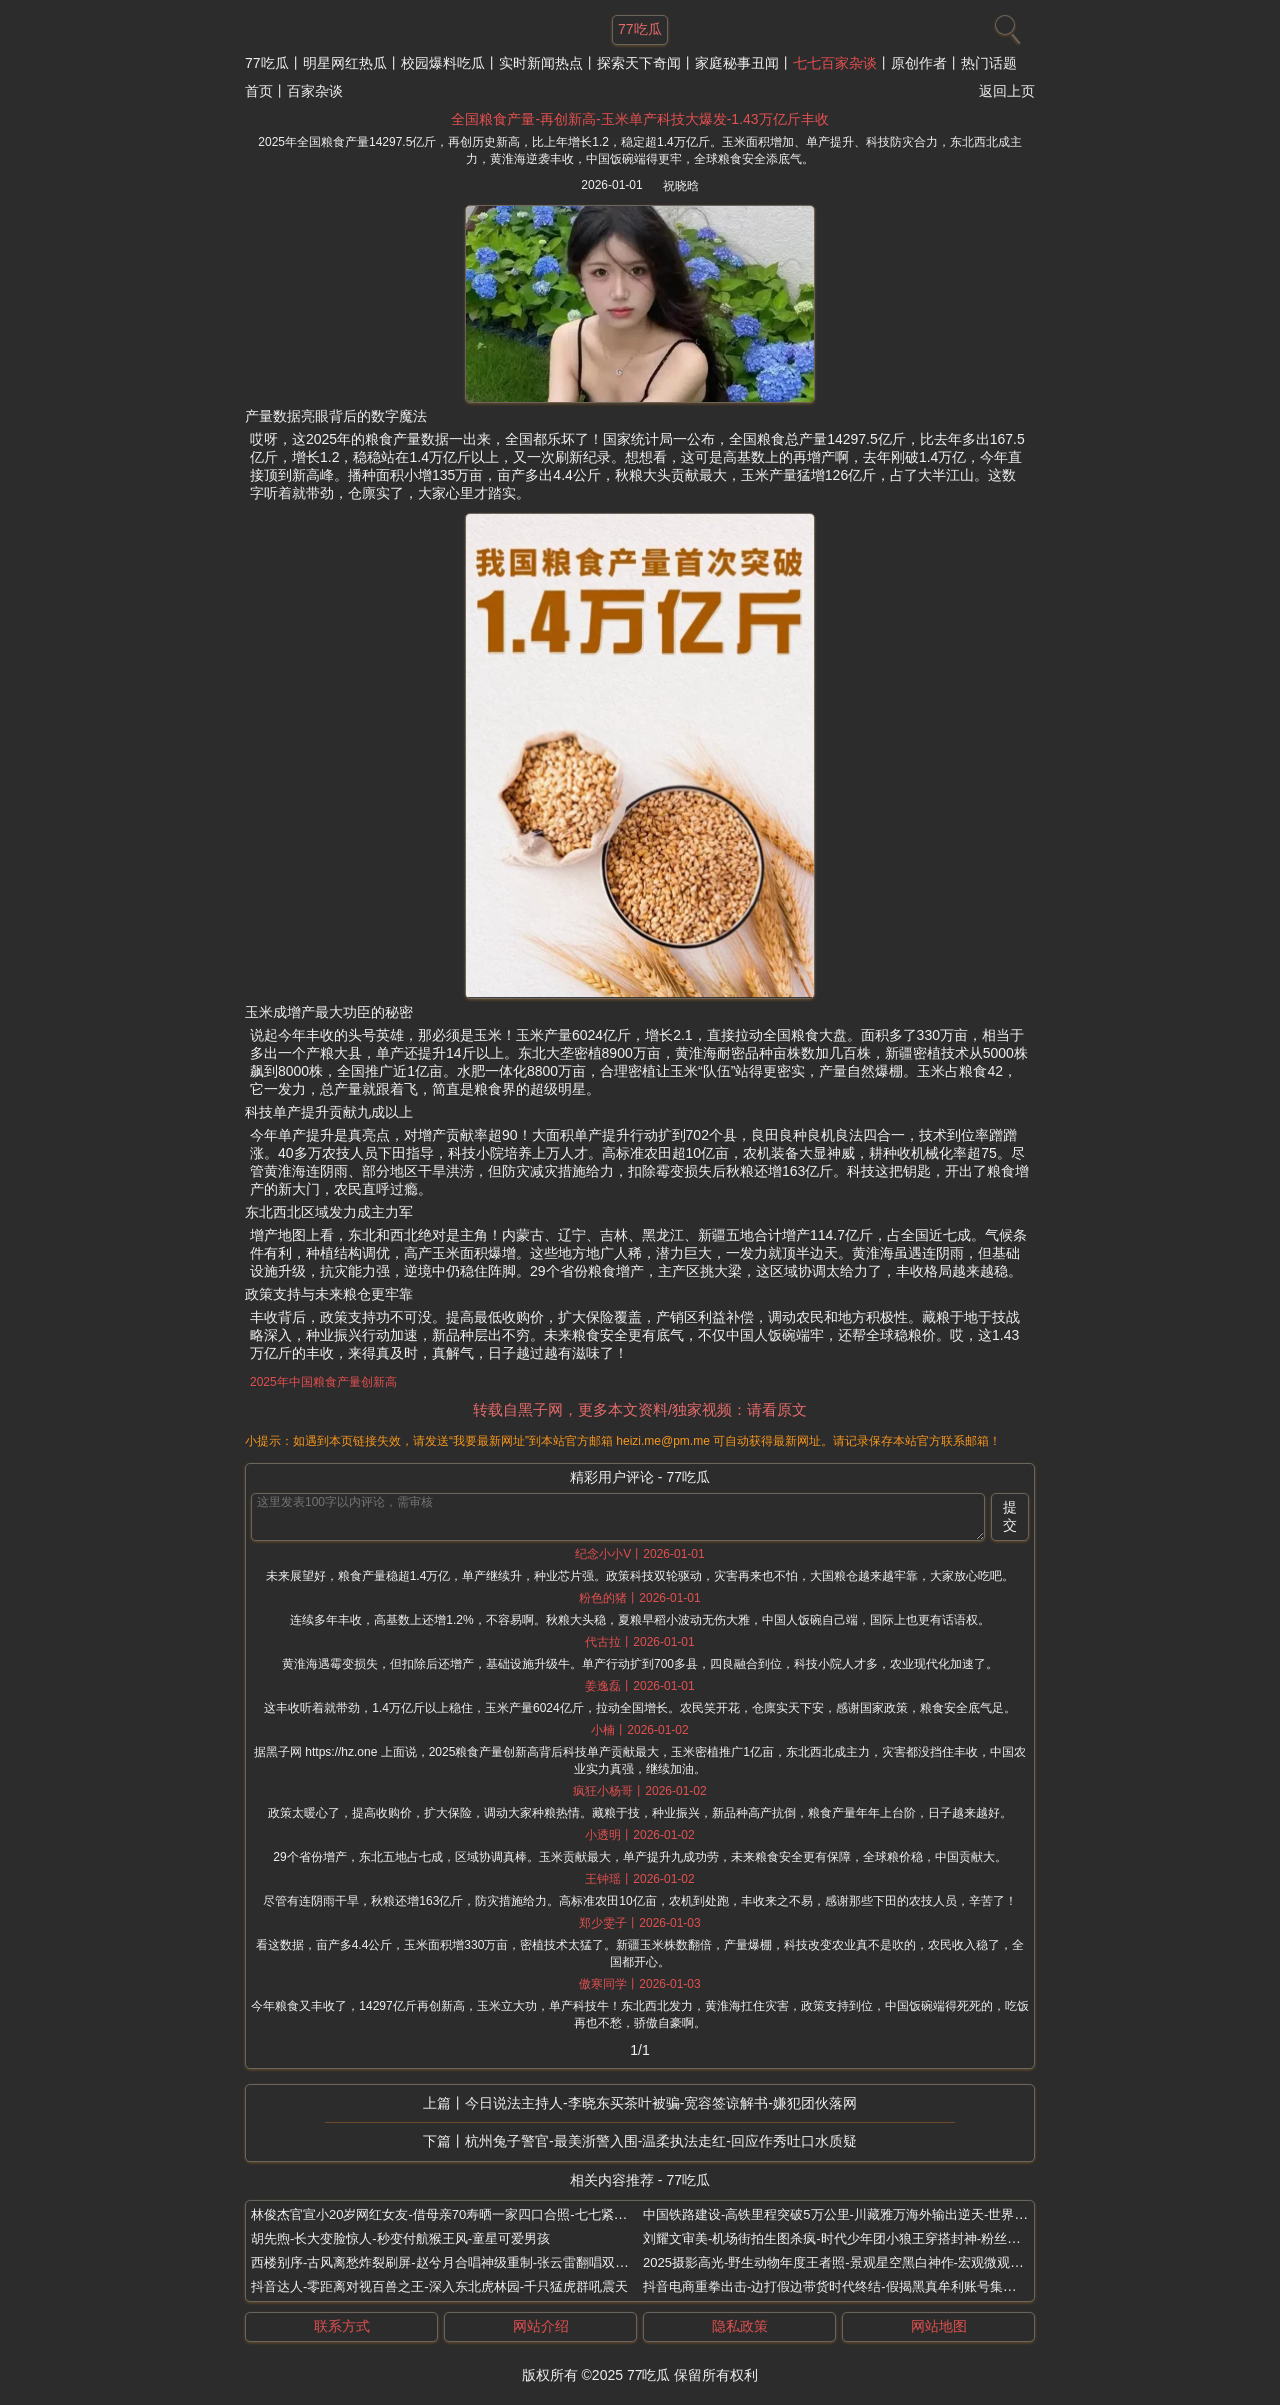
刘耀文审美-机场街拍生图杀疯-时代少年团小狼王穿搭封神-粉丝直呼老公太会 (864, 2238)
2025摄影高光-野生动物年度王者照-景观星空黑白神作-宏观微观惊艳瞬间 (852, 2262)
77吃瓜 (267, 63)
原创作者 (919, 63)
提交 (1010, 1516)
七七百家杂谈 (835, 63)
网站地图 (939, 2326)
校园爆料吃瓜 (443, 63)
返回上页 (1007, 91)
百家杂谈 (315, 91)
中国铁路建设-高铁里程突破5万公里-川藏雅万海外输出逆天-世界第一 (841, 2214)
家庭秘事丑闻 (737, 63)
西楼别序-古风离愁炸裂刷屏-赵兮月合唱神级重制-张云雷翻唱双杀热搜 (452, 2262)
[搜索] (1005, 25)
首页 (259, 91)
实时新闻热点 (541, 63)
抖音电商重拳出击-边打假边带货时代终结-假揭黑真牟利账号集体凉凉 (842, 2286)
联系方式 (342, 2326)
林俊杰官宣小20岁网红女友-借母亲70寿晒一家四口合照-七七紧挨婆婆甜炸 (465, 2214)
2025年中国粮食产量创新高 (323, 1382)
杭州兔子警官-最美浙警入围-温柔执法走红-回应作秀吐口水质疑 (661, 2141)
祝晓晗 (681, 186)
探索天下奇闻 (639, 63)
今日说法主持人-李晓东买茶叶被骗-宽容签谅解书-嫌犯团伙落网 (661, 2103)
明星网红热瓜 (345, 63)
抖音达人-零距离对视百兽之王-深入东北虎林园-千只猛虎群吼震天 (439, 2286)
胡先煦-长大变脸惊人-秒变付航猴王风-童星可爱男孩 (400, 2238)
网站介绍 (541, 2326)
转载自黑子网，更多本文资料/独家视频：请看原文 (640, 1409)
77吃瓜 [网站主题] (640, 29)
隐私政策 (740, 2326)
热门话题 (989, 63)
